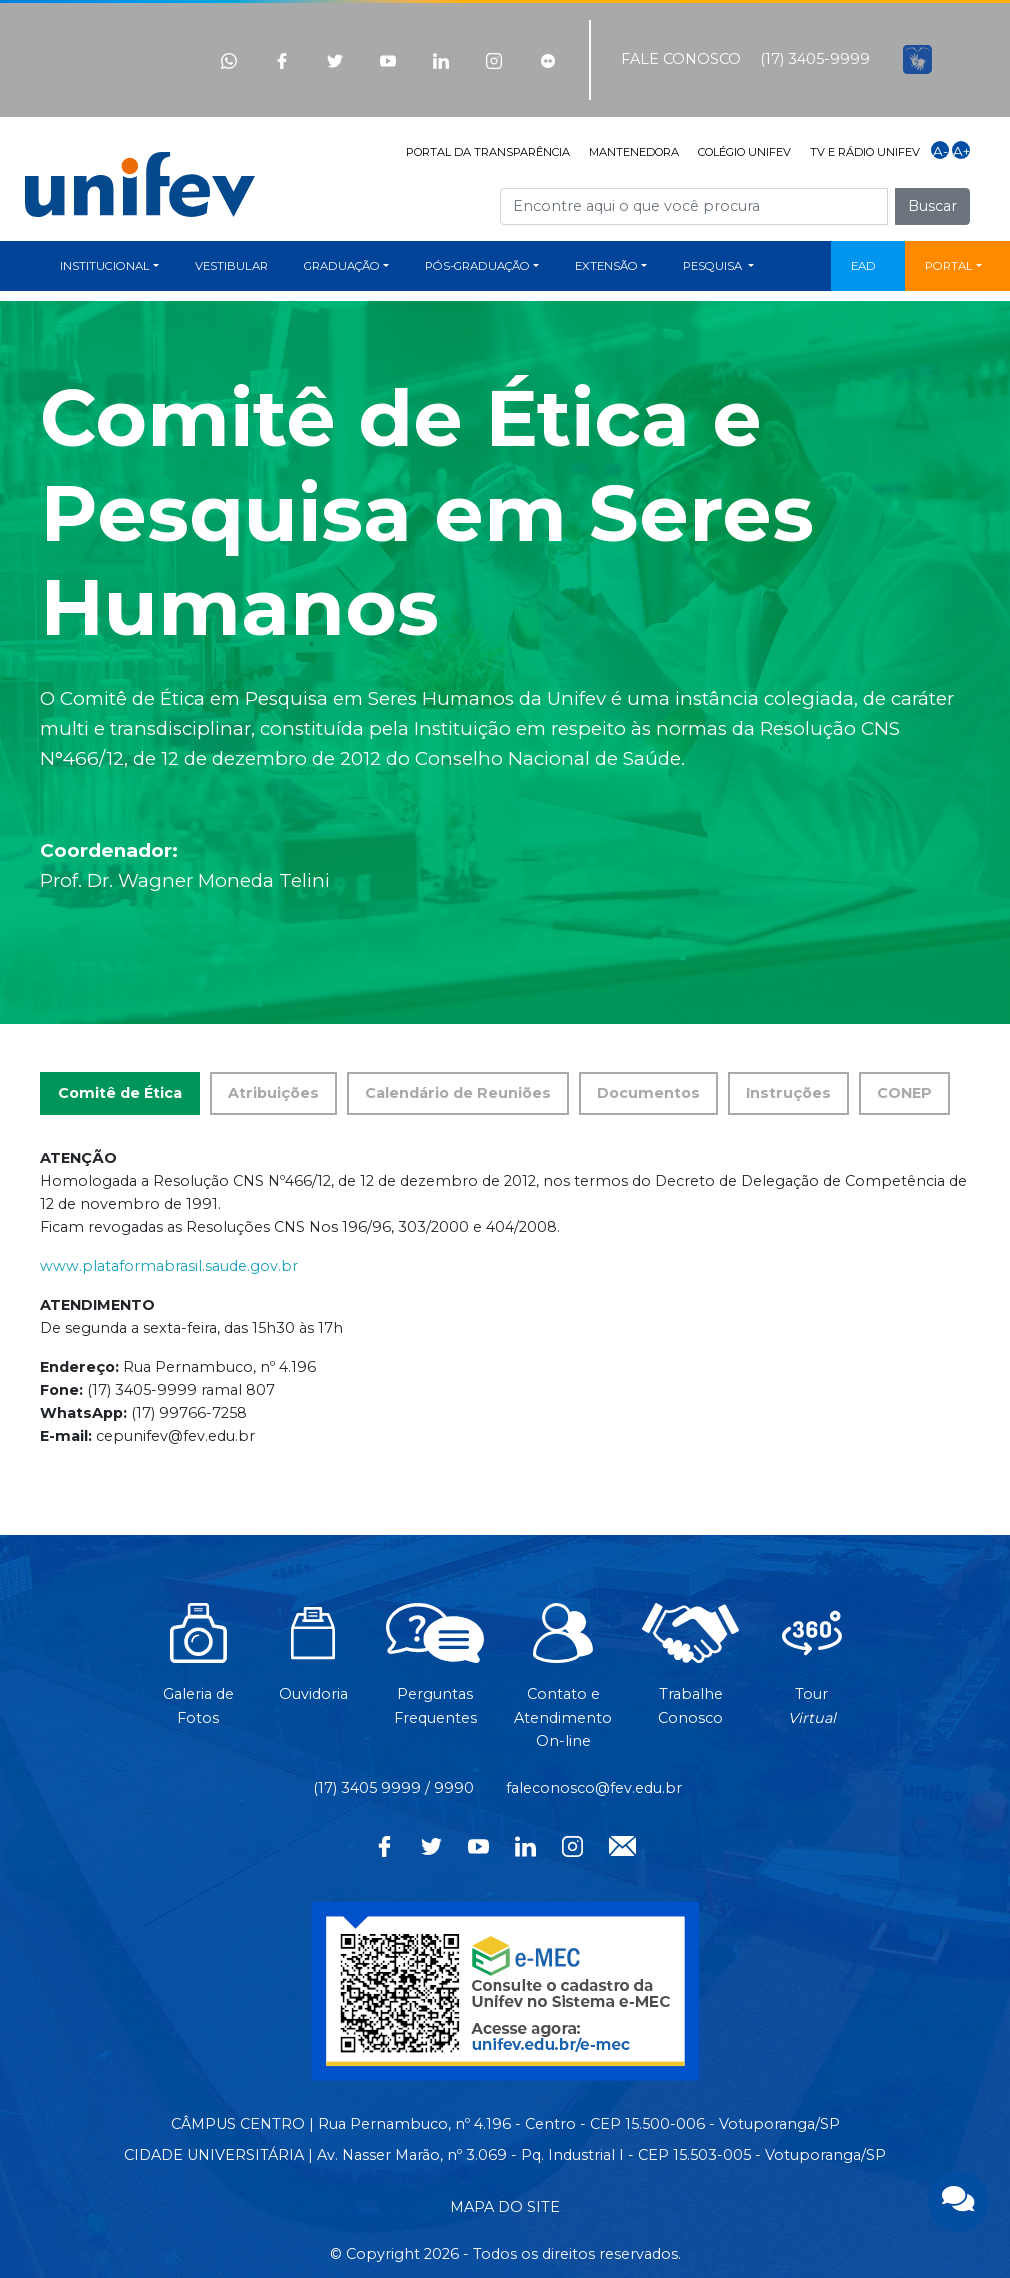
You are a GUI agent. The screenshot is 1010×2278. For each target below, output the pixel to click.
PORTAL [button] (949, 266)
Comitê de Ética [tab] (120, 1093)
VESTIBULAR (231, 266)
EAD (863, 266)
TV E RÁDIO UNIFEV (865, 152)
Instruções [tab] (788, 1093)
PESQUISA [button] (714, 266)
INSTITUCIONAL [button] (105, 266)
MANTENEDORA (634, 152)
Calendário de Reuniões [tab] (458, 1093)
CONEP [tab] (904, 1093)
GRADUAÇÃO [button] (342, 266)
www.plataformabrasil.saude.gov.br (169, 1266)
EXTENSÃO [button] (606, 266)
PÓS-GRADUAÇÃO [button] (477, 266)
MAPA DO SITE (505, 2207)
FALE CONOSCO (681, 59)
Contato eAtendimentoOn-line (563, 1686)
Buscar (932, 206)
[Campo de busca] (694, 206)
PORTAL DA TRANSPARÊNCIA (488, 152)
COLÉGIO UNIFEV (744, 152)
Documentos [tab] (648, 1093)
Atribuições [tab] (273, 1093)
